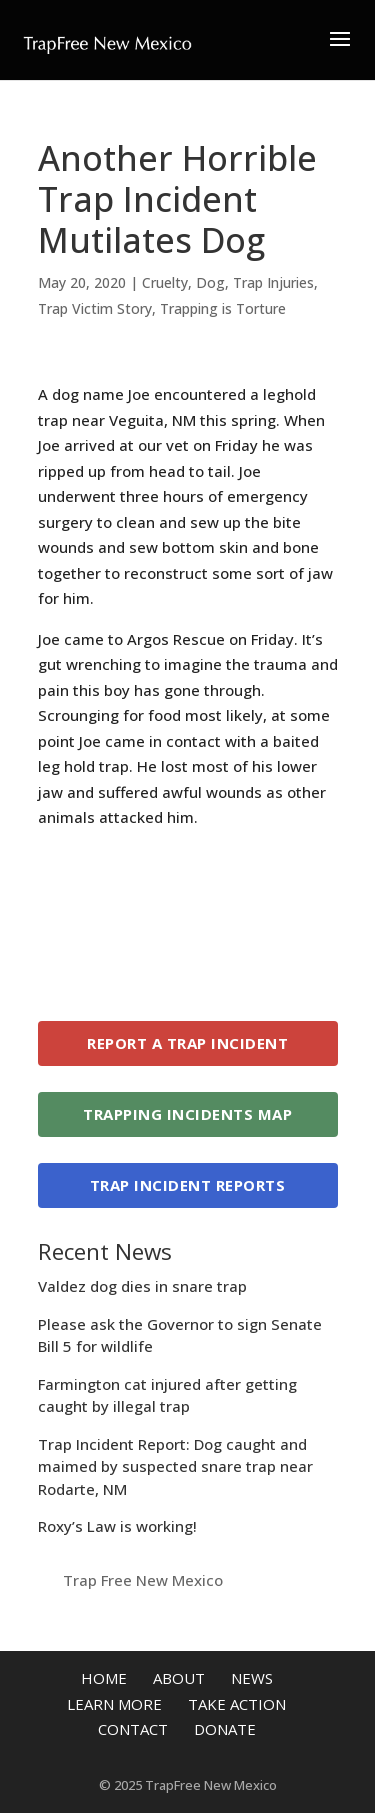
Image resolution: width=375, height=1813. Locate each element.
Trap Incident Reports (188, 1185)
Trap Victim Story (95, 308)
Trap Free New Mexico (143, 1580)
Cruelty (165, 282)
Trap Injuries (273, 282)
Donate (225, 1729)
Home (104, 1678)
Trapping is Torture (223, 308)
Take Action (237, 1704)
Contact (133, 1729)
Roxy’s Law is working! (117, 1526)
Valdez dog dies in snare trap (142, 1286)
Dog (210, 282)
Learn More (114, 1704)
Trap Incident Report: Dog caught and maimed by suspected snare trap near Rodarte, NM (175, 1466)
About (179, 1678)
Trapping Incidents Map (187, 1114)
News (252, 1678)
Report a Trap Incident (187, 1043)
